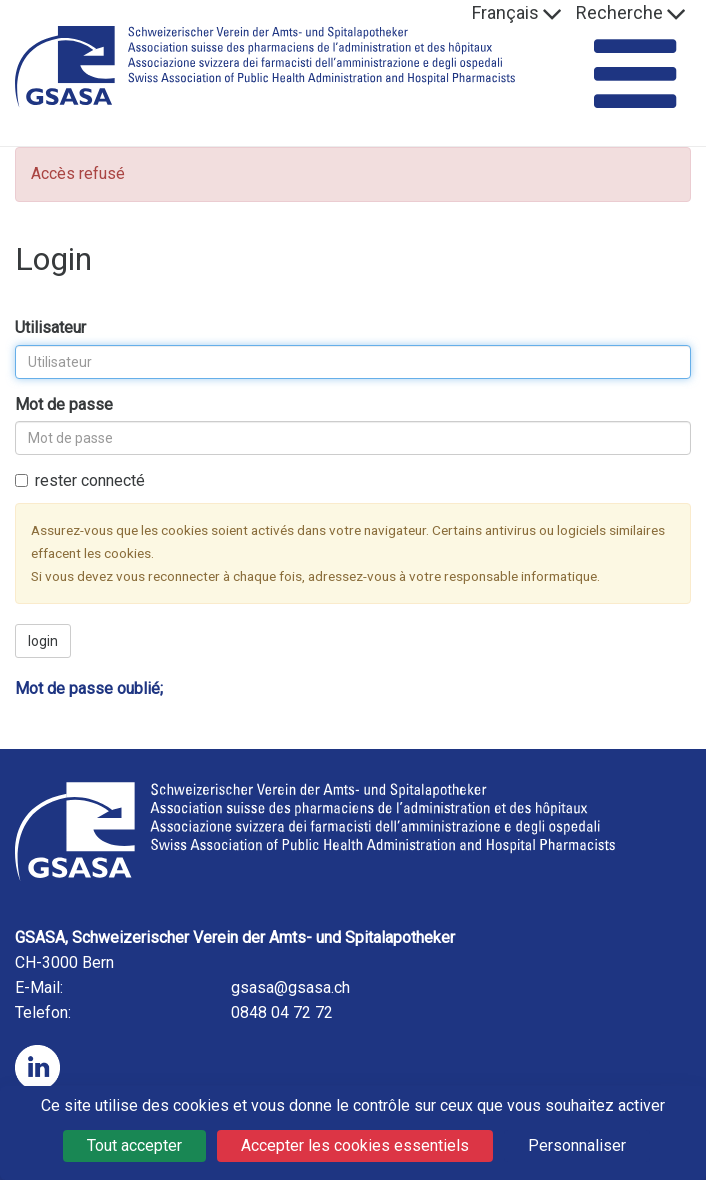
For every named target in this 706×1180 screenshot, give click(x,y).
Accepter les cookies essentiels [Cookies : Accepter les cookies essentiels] (355, 1145)
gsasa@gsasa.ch (290, 987)
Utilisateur (50, 327)
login (43, 641)
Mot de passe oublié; (89, 688)
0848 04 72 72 (282, 1012)
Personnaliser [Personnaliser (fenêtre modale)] (577, 1145)
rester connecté (80, 480)
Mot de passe (64, 404)
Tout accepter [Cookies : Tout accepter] (134, 1145)
